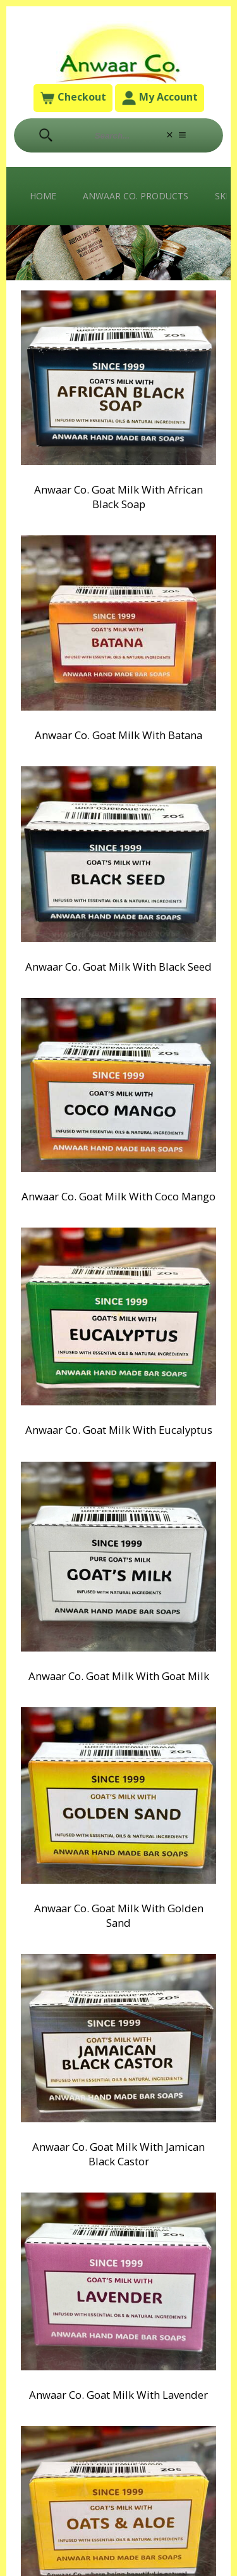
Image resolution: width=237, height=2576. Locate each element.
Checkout (73, 98)
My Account (159, 98)
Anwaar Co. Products (135, 196)
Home (43, 196)
